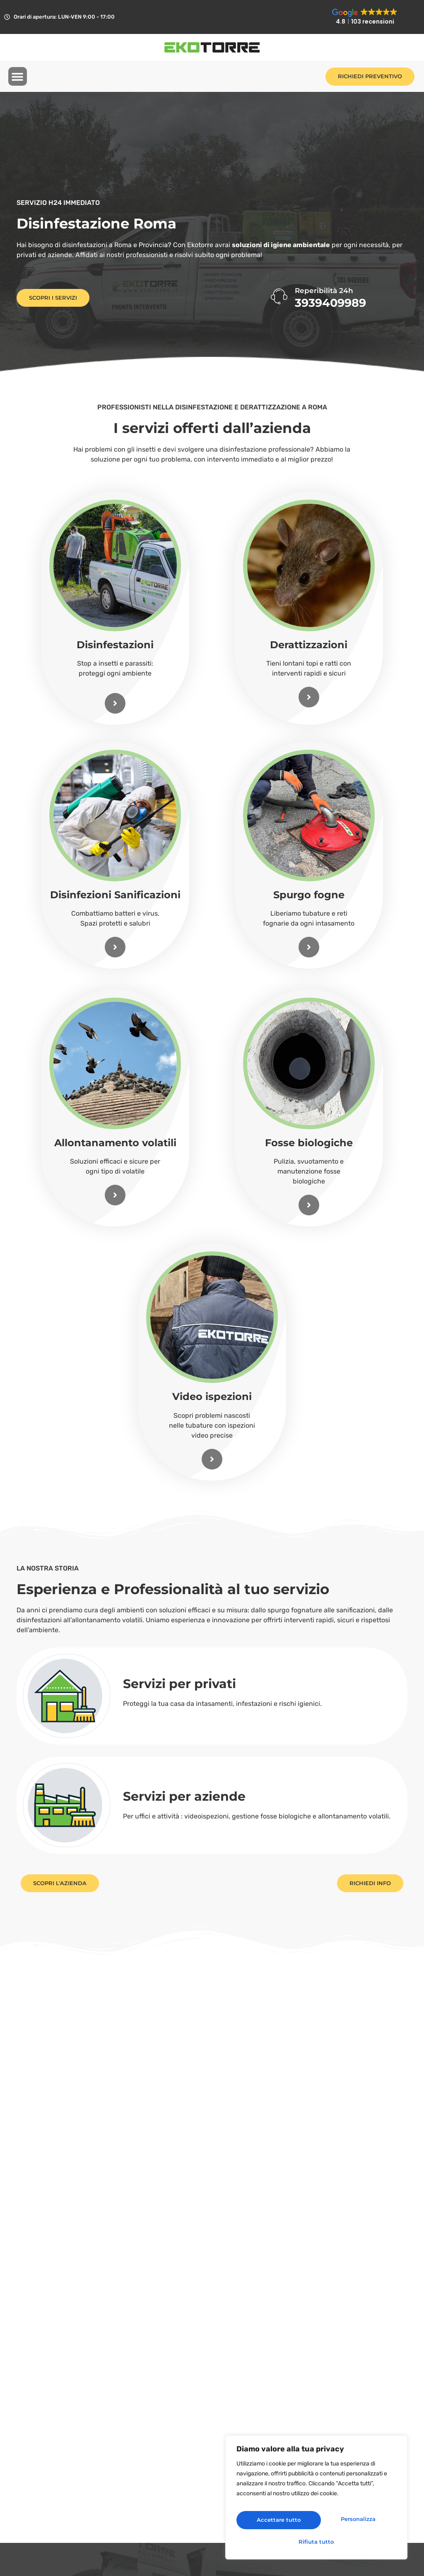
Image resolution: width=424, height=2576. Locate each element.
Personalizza (275, 2522)
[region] (316, 2501)
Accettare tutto (316, 2541)
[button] (17, 76)
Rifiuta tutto (355, 2522)
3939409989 (330, 303)
